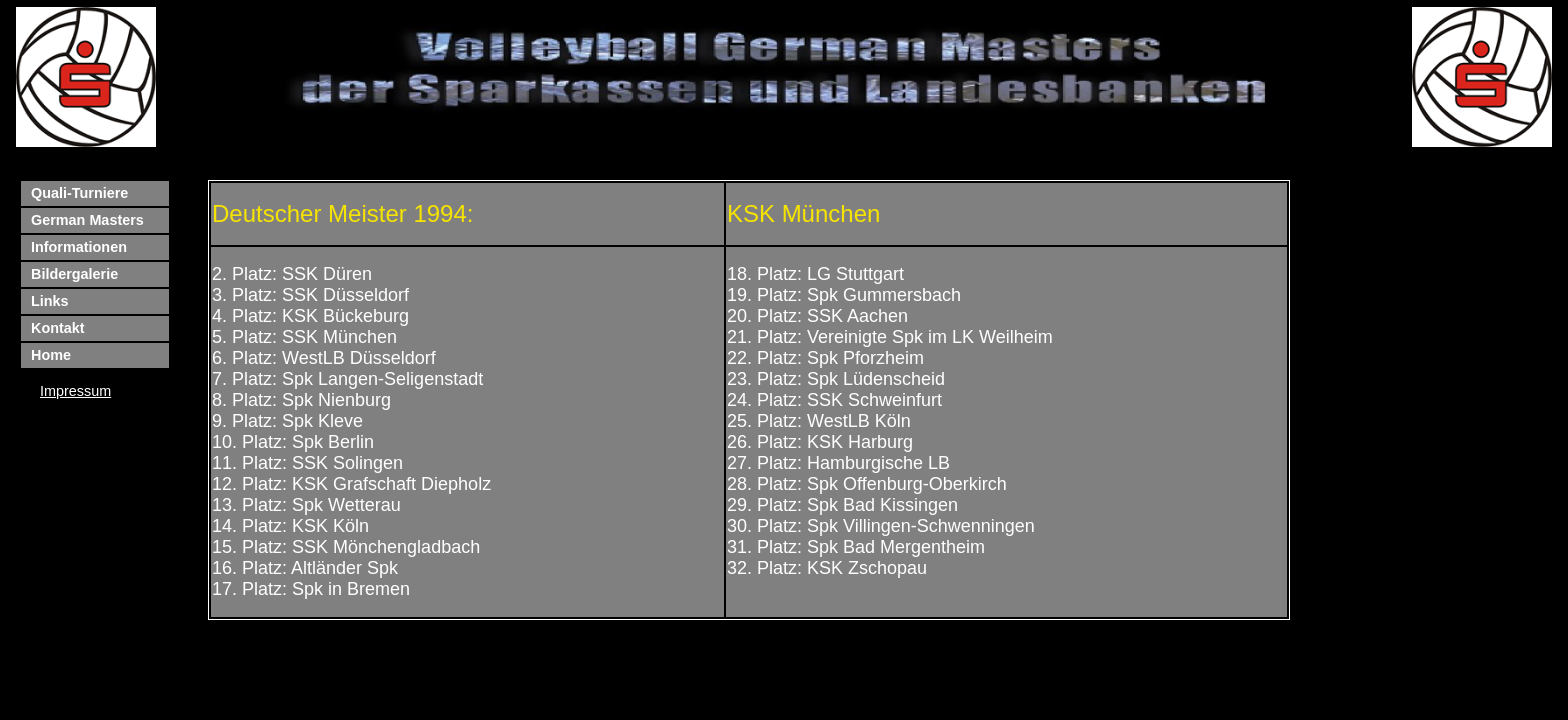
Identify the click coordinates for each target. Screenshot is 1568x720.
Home (51, 355)
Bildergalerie (74, 274)
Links (50, 301)
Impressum (75, 391)
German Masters (87, 220)
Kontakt (58, 328)
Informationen (79, 247)
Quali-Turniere (79, 193)
